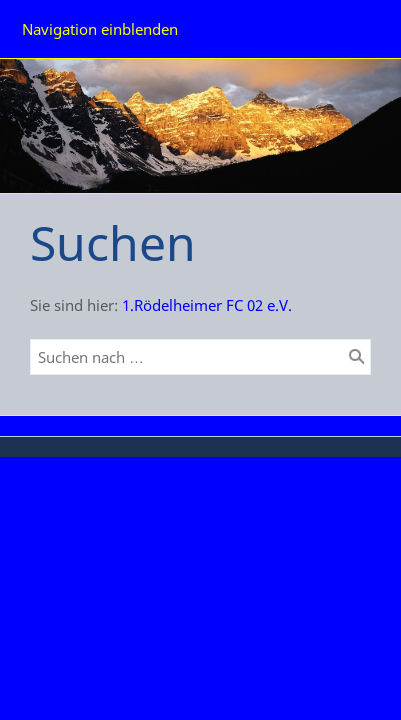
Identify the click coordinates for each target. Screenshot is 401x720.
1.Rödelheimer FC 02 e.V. (207, 305)
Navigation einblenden (100, 29)
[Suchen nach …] (200, 357)
